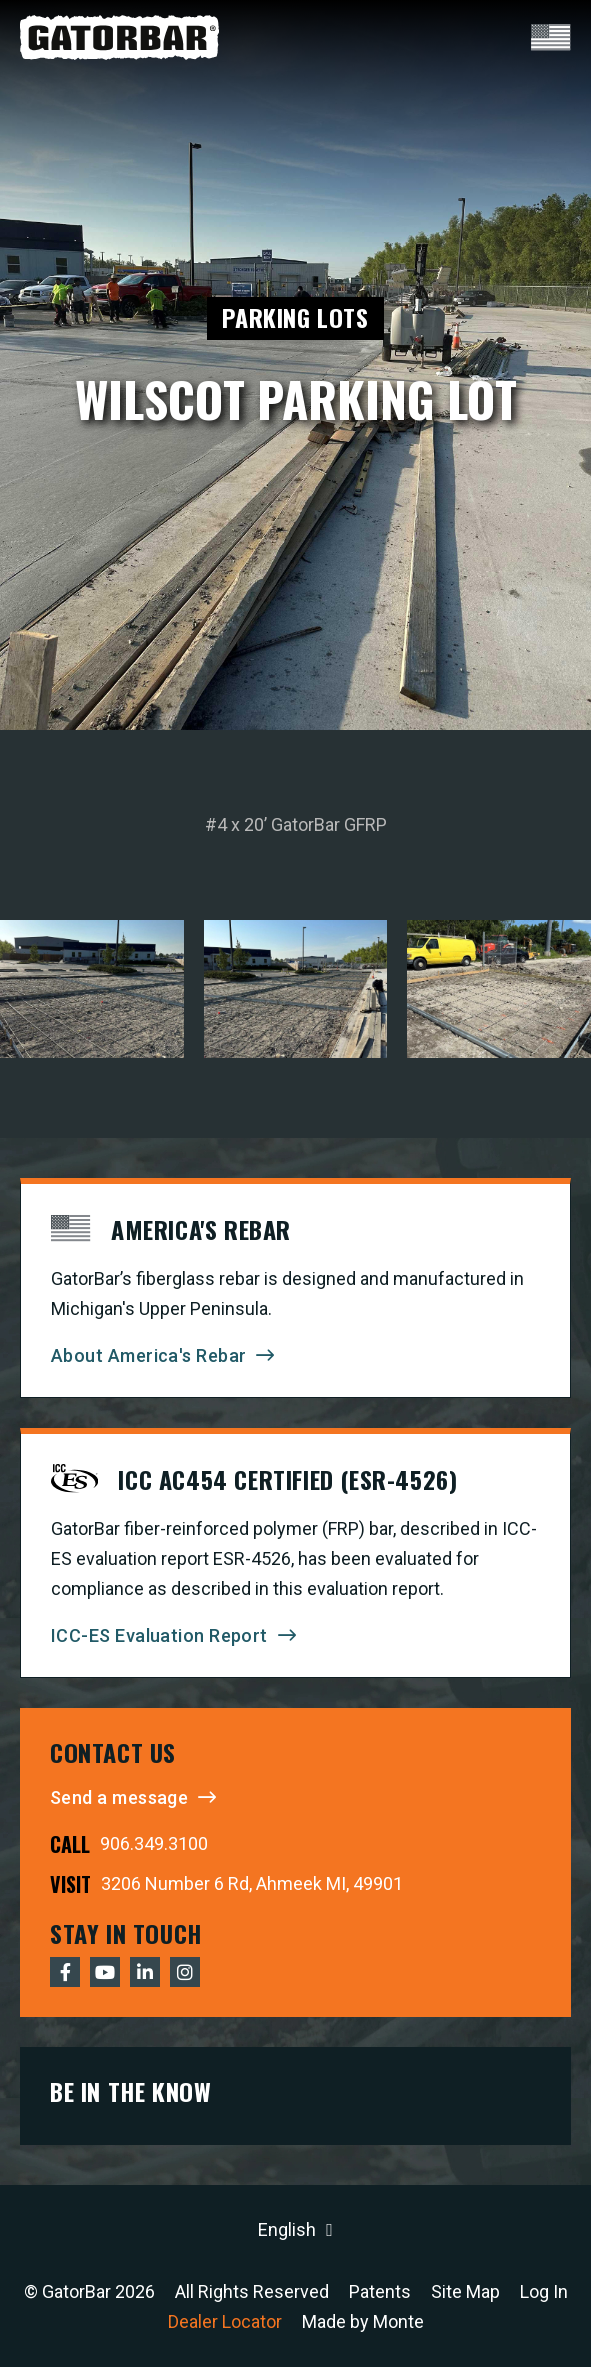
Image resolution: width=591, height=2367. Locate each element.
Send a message (119, 1797)
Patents (380, 2291)
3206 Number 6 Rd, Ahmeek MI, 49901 (252, 1883)
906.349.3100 (154, 1843)
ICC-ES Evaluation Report (159, 1635)
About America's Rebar (148, 1355)
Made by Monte (363, 2321)
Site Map (465, 2291)
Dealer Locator (225, 2321)
